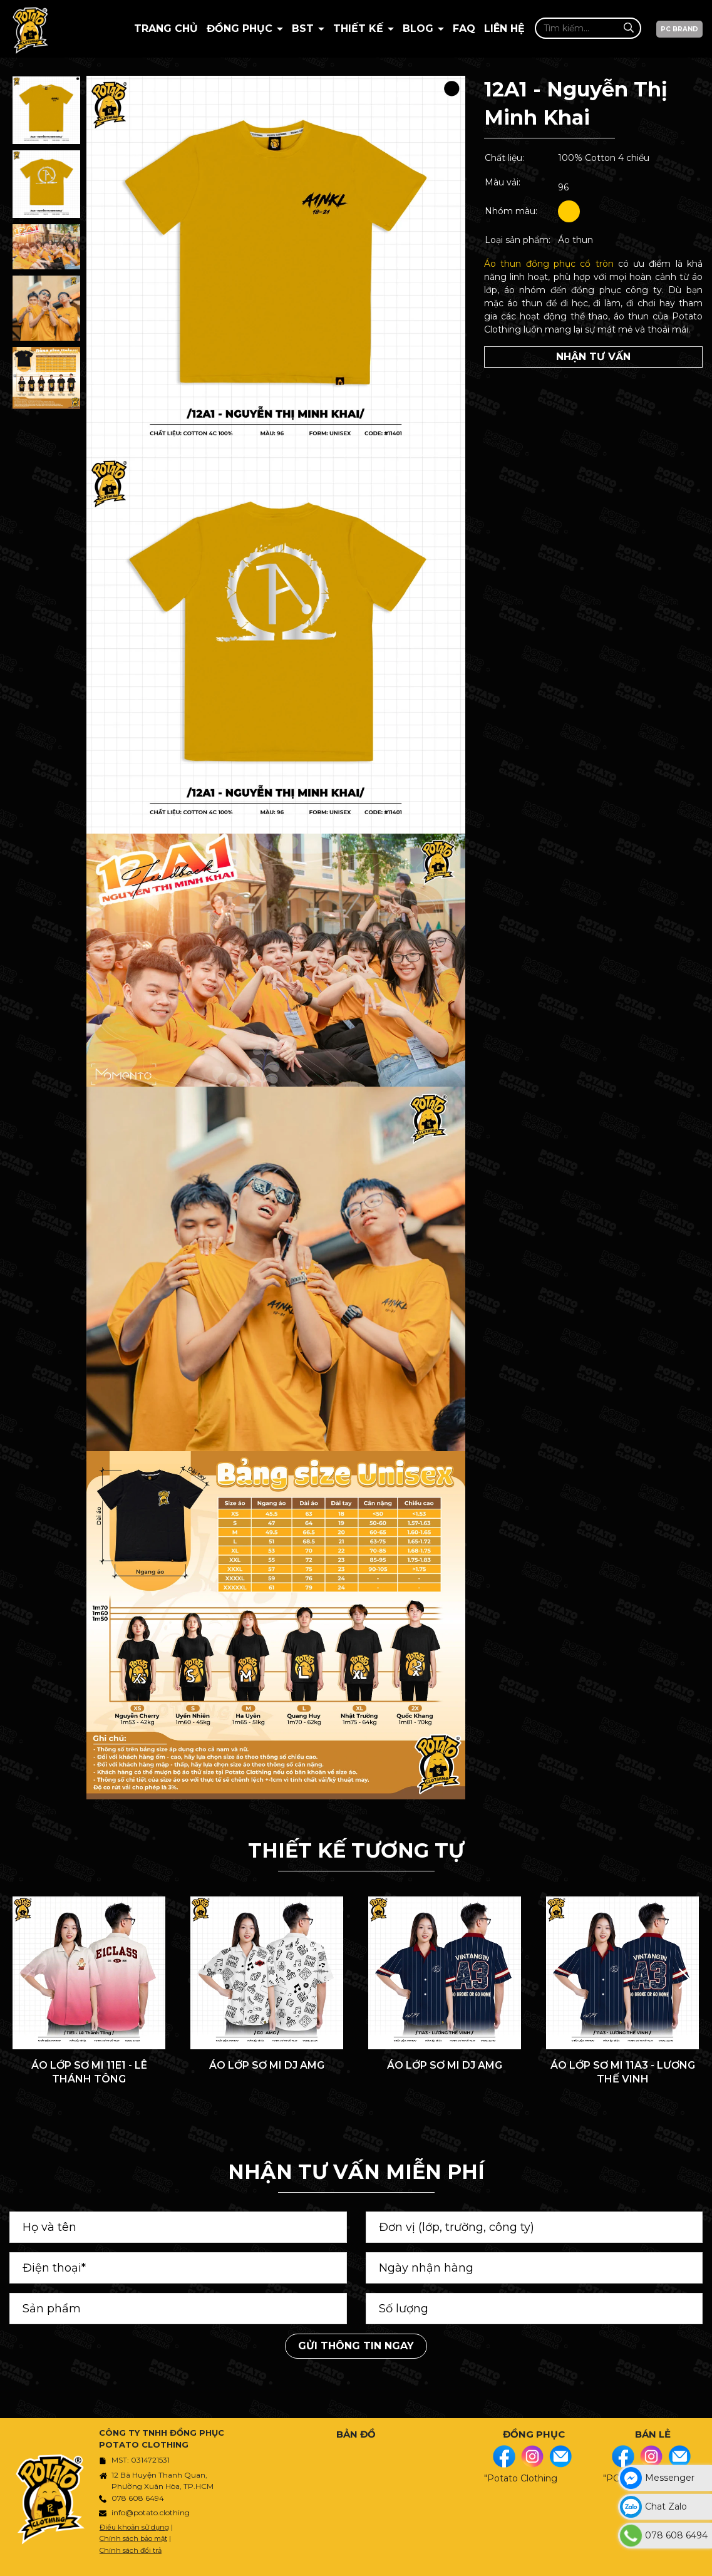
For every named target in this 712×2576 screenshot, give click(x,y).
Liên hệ (504, 28)
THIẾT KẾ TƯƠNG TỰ (356, 1850)
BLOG (419, 28)
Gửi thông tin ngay (356, 2346)
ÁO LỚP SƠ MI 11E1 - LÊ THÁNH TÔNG (89, 2072)
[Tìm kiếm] (628, 28)
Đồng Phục (241, 28)
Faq (464, 28)
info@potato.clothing (150, 2512)
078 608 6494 (137, 2498)
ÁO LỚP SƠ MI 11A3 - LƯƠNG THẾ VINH (622, 2072)
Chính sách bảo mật (133, 2538)
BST (304, 28)
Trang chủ (166, 28)
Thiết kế (359, 28)
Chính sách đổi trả (131, 2550)
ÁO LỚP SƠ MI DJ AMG (266, 2065)
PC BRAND (679, 29)
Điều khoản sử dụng (134, 2527)
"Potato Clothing (520, 2478)
